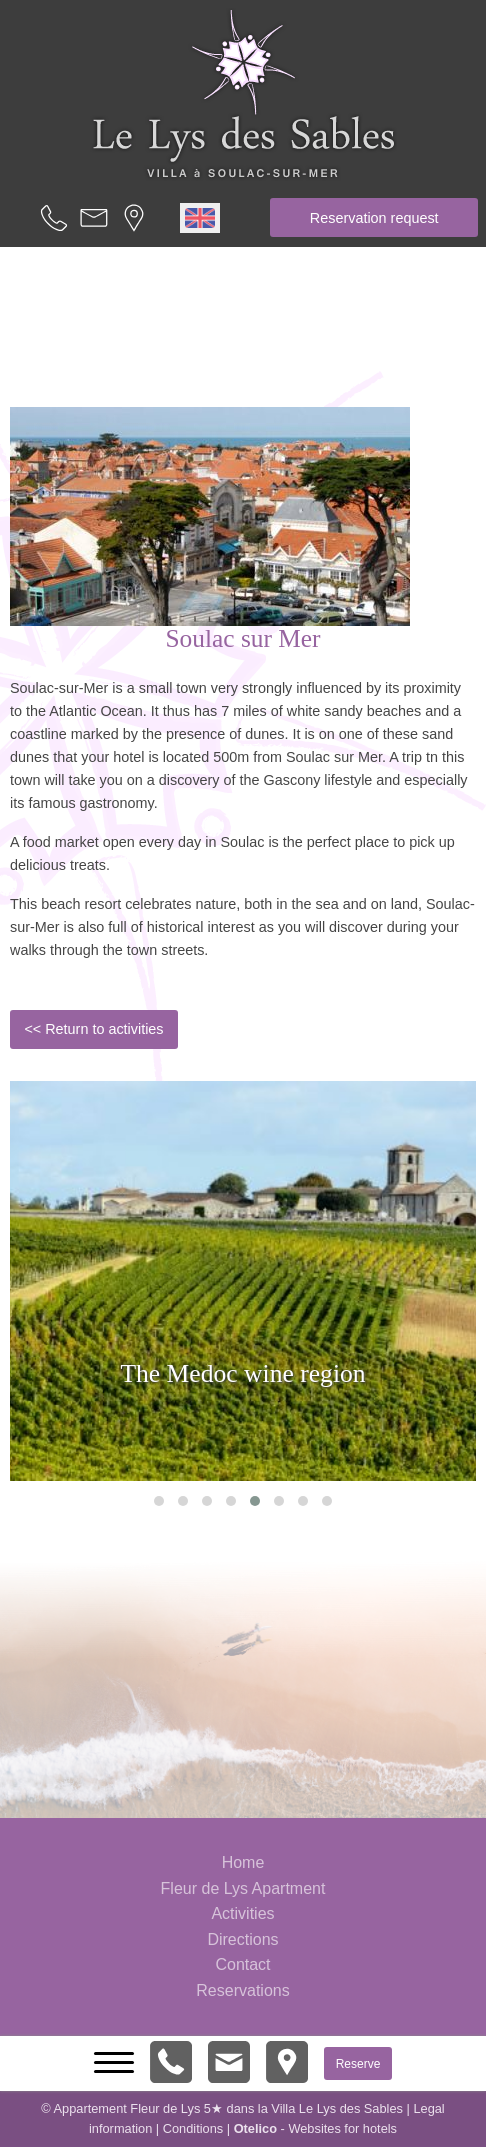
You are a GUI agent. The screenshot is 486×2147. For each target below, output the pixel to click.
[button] (159, 1501)
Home (243, 1862)
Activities (242, 1913)
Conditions (193, 2128)
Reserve (358, 2063)
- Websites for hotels (315, 2128)
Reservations (242, 1990)
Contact (242, 1964)
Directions (242, 1939)
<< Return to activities (93, 1029)
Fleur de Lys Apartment (243, 1888)
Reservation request (374, 218)
